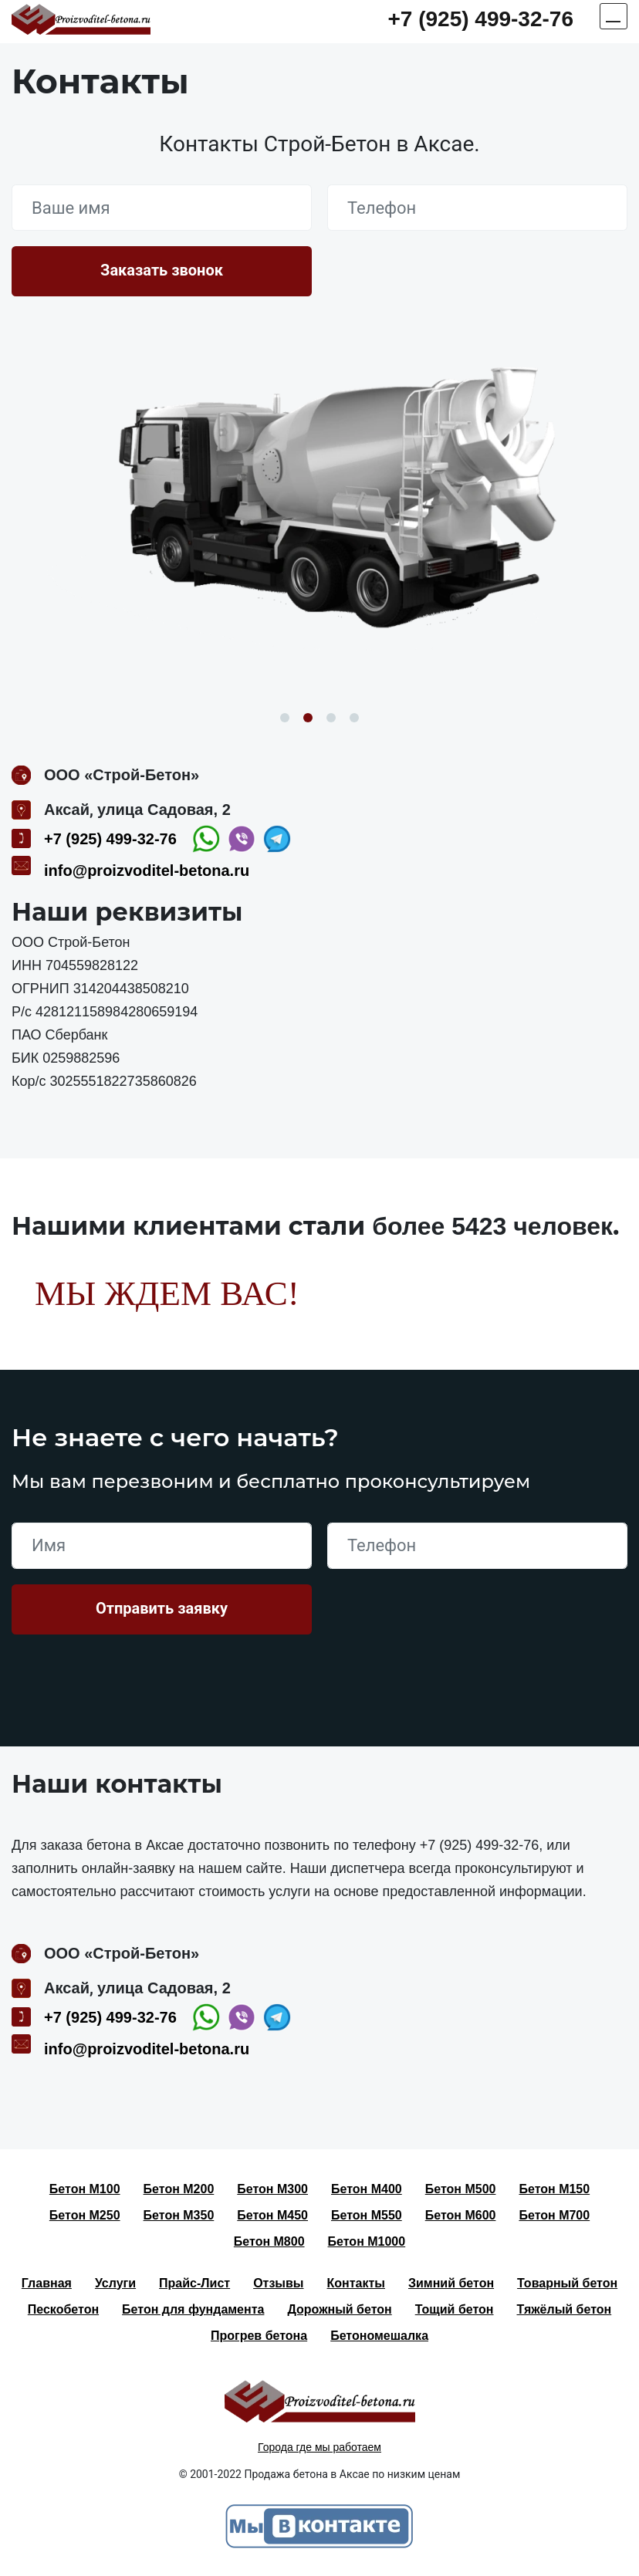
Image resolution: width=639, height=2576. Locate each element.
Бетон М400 (366, 2189)
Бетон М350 (179, 2215)
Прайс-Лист (194, 2283)
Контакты (356, 2283)
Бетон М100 (84, 2189)
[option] (319, 508)
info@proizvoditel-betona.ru (146, 870)
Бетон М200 (179, 2189)
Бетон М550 (366, 2215)
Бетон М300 (272, 2189)
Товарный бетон (567, 2283)
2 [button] (308, 717)
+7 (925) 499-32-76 (480, 19)
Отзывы (278, 2283)
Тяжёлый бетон (564, 2309)
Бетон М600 (460, 2215)
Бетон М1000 (367, 2241)
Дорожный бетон (339, 2309)
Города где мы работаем (319, 2447)
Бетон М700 (554, 2215)
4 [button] (354, 717)
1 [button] (284, 717)
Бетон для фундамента (193, 2309)
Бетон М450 (272, 2215)
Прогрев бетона (259, 2335)
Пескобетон (63, 2309)
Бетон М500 (460, 2189)
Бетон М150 (554, 2189)
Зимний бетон (451, 2283)
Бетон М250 (84, 2215)
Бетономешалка (379, 2335)
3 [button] (331, 717)
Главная (47, 2283)
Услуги (115, 2283)
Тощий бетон (454, 2309)
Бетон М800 (269, 2241)
